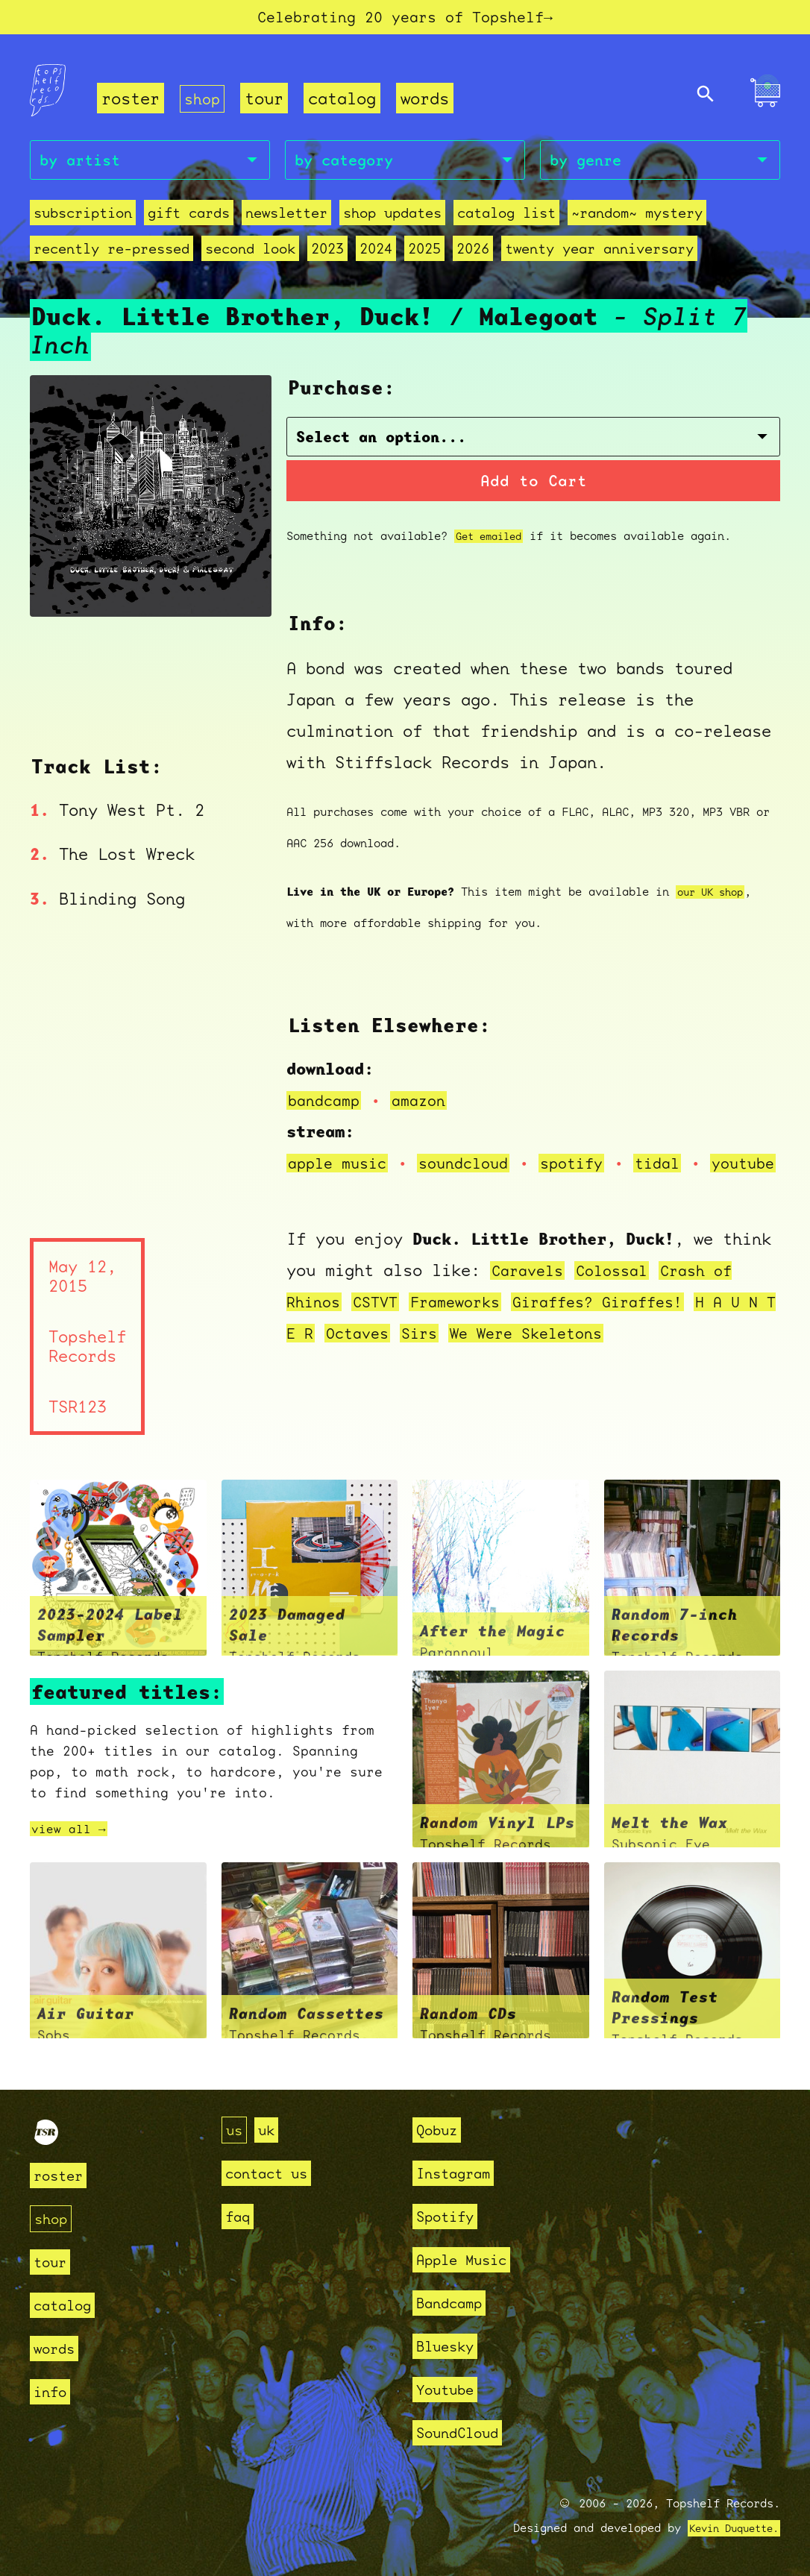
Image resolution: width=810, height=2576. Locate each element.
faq (239, 2216)
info (53, 2391)
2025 (424, 254)
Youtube (450, 2389)
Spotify (450, 2216)
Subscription (83, 218)
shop (203, 102)
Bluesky (450, 2346)
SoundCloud (464, 2432)
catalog (345, 102)
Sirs (467, 1353)
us (235, 2130)
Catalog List (506, 218)
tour (267, 102)
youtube (341, 1183)
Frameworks (466, 1322)
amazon (427, 1089)
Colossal (620, 1290)
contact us (273, 2173)
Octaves (401, 1353)
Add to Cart (533, 470)
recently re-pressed (111, 254)
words (428, 102)
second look (250, 254)
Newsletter (286, 218)
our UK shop (714, 880)
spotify (590, 1152)
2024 (376, 254)
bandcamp (326, 1089)
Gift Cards (189, 218)
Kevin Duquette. (728, 2528)
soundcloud (475, 1152)
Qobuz (440, 2130)
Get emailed (493, 525)
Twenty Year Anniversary (599, 254)
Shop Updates (392, 218)
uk (270, 2130)
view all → (72, 1850)
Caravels (530, 1290)
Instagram (459, 2173)
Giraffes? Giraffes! (620, 1322)
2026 (472, 254)
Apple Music (469, 2259)
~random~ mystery (637, 218)
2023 (327, 254)
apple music (341, 1152)
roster (130, 102)
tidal (680, 1152)
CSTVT (381, 1322)
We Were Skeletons (581, 1353)
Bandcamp (455, 2303)
